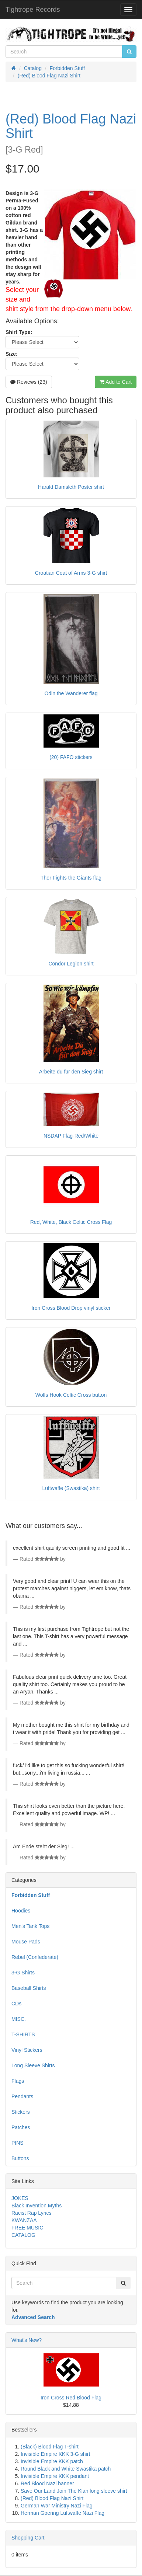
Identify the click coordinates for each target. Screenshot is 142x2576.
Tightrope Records (33, 9)
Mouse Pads (25, 1942)
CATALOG (23, 2235)
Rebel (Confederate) (34, 1957)
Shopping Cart (28, 2538)
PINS (17, 2143)
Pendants (22, 2096)
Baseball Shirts (28, 1988)
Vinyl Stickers (26, 2050)
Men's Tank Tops (30, 1926)
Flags (17, 2081)
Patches (20, 2127)
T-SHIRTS (23, 2034)
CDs (16, 2003)
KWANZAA (24, 2220)
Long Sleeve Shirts (33, 2065)
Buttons (20, 2158)
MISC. (18, 2019)
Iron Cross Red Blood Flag (71, 2398)
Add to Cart (116, 382)
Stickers (20, 2112)
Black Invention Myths (36, 2205)
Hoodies (20, 1911)
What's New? (26, 2340)
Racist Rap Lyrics (31, 2213)
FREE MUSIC (27, 2228)
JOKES (19, 2198)
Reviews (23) (28, 382)
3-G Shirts (23, 1972)
